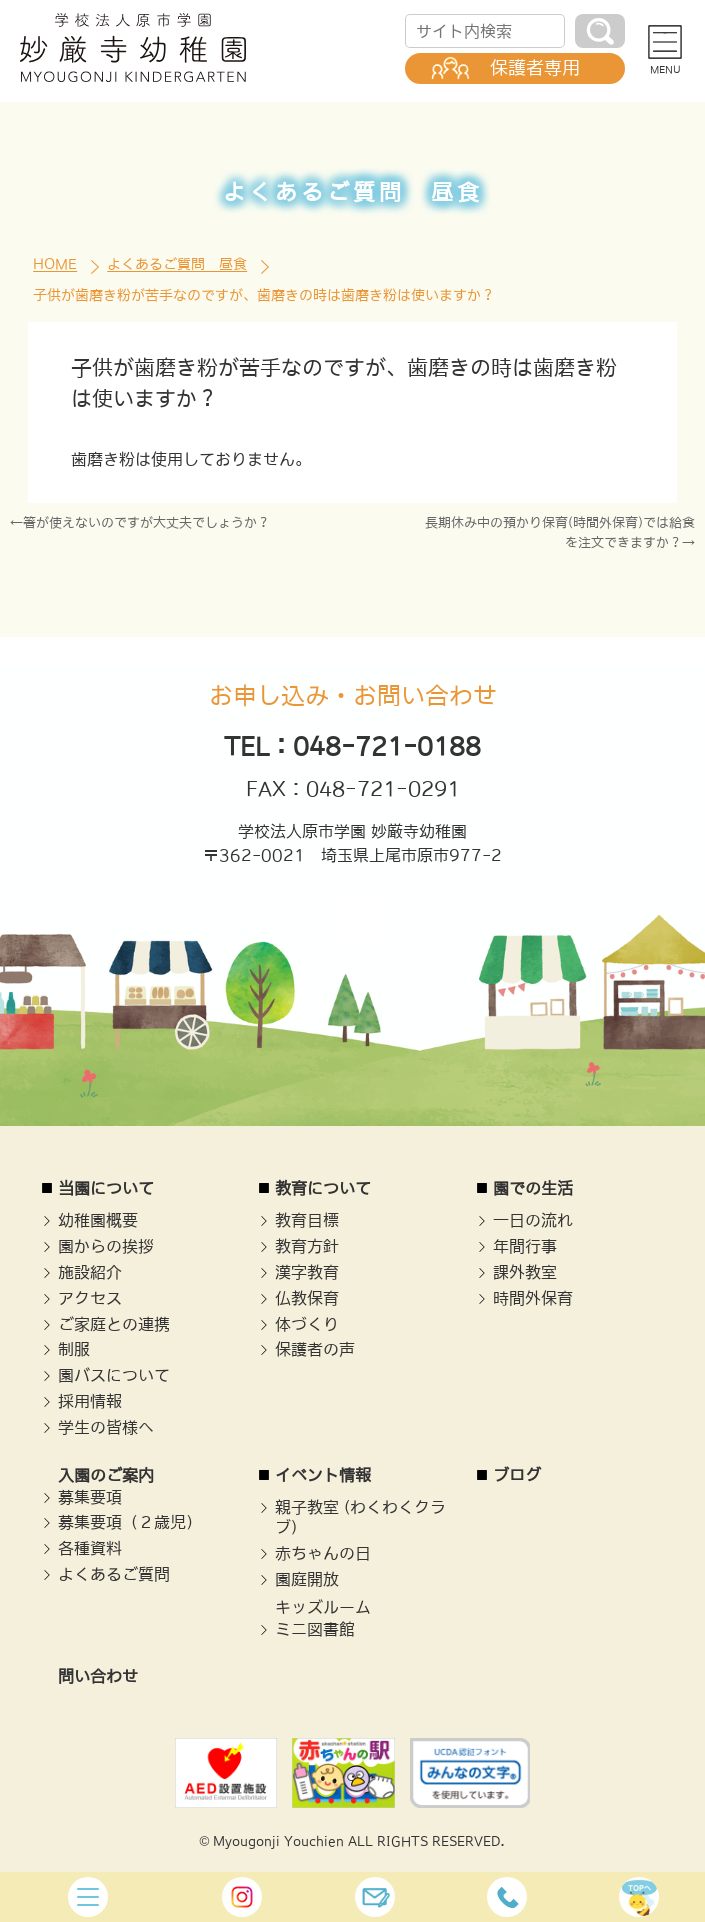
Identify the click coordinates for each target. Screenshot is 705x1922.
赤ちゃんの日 (323, 1553)
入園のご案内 (106, 1475)
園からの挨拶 (106, 1246)
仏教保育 (307, 1298)
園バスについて (114, 1375)
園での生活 (533, 1188)
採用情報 (90, 1401)
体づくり (307, 1324)
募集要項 (90, 1497)
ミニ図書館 (315, 1629)
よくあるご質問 (114, 1574)
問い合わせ (98, 1676)
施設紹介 (90, 1272)
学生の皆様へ (106, 1427)
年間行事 (525, 1246)
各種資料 (90, 1548)
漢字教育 (307, 1272)
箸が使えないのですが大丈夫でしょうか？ (146, 522)
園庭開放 (307, 1579)
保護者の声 (315, 1349)
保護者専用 (535, 68)
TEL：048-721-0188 (352, 746)
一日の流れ (533, 1220)
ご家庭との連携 (114, 1324)
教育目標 (307, 1220)
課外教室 (525, 1272)
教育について (323, 1188)
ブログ (517, 1475)
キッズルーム (323, 1607)
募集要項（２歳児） (130, 1522)
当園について (106, 1188)
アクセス (90, 1298)
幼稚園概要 (98, 1220)
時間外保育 (533, 1298)
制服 (74, 1349)
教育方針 (307, 1246)
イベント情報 (323, 1475)
